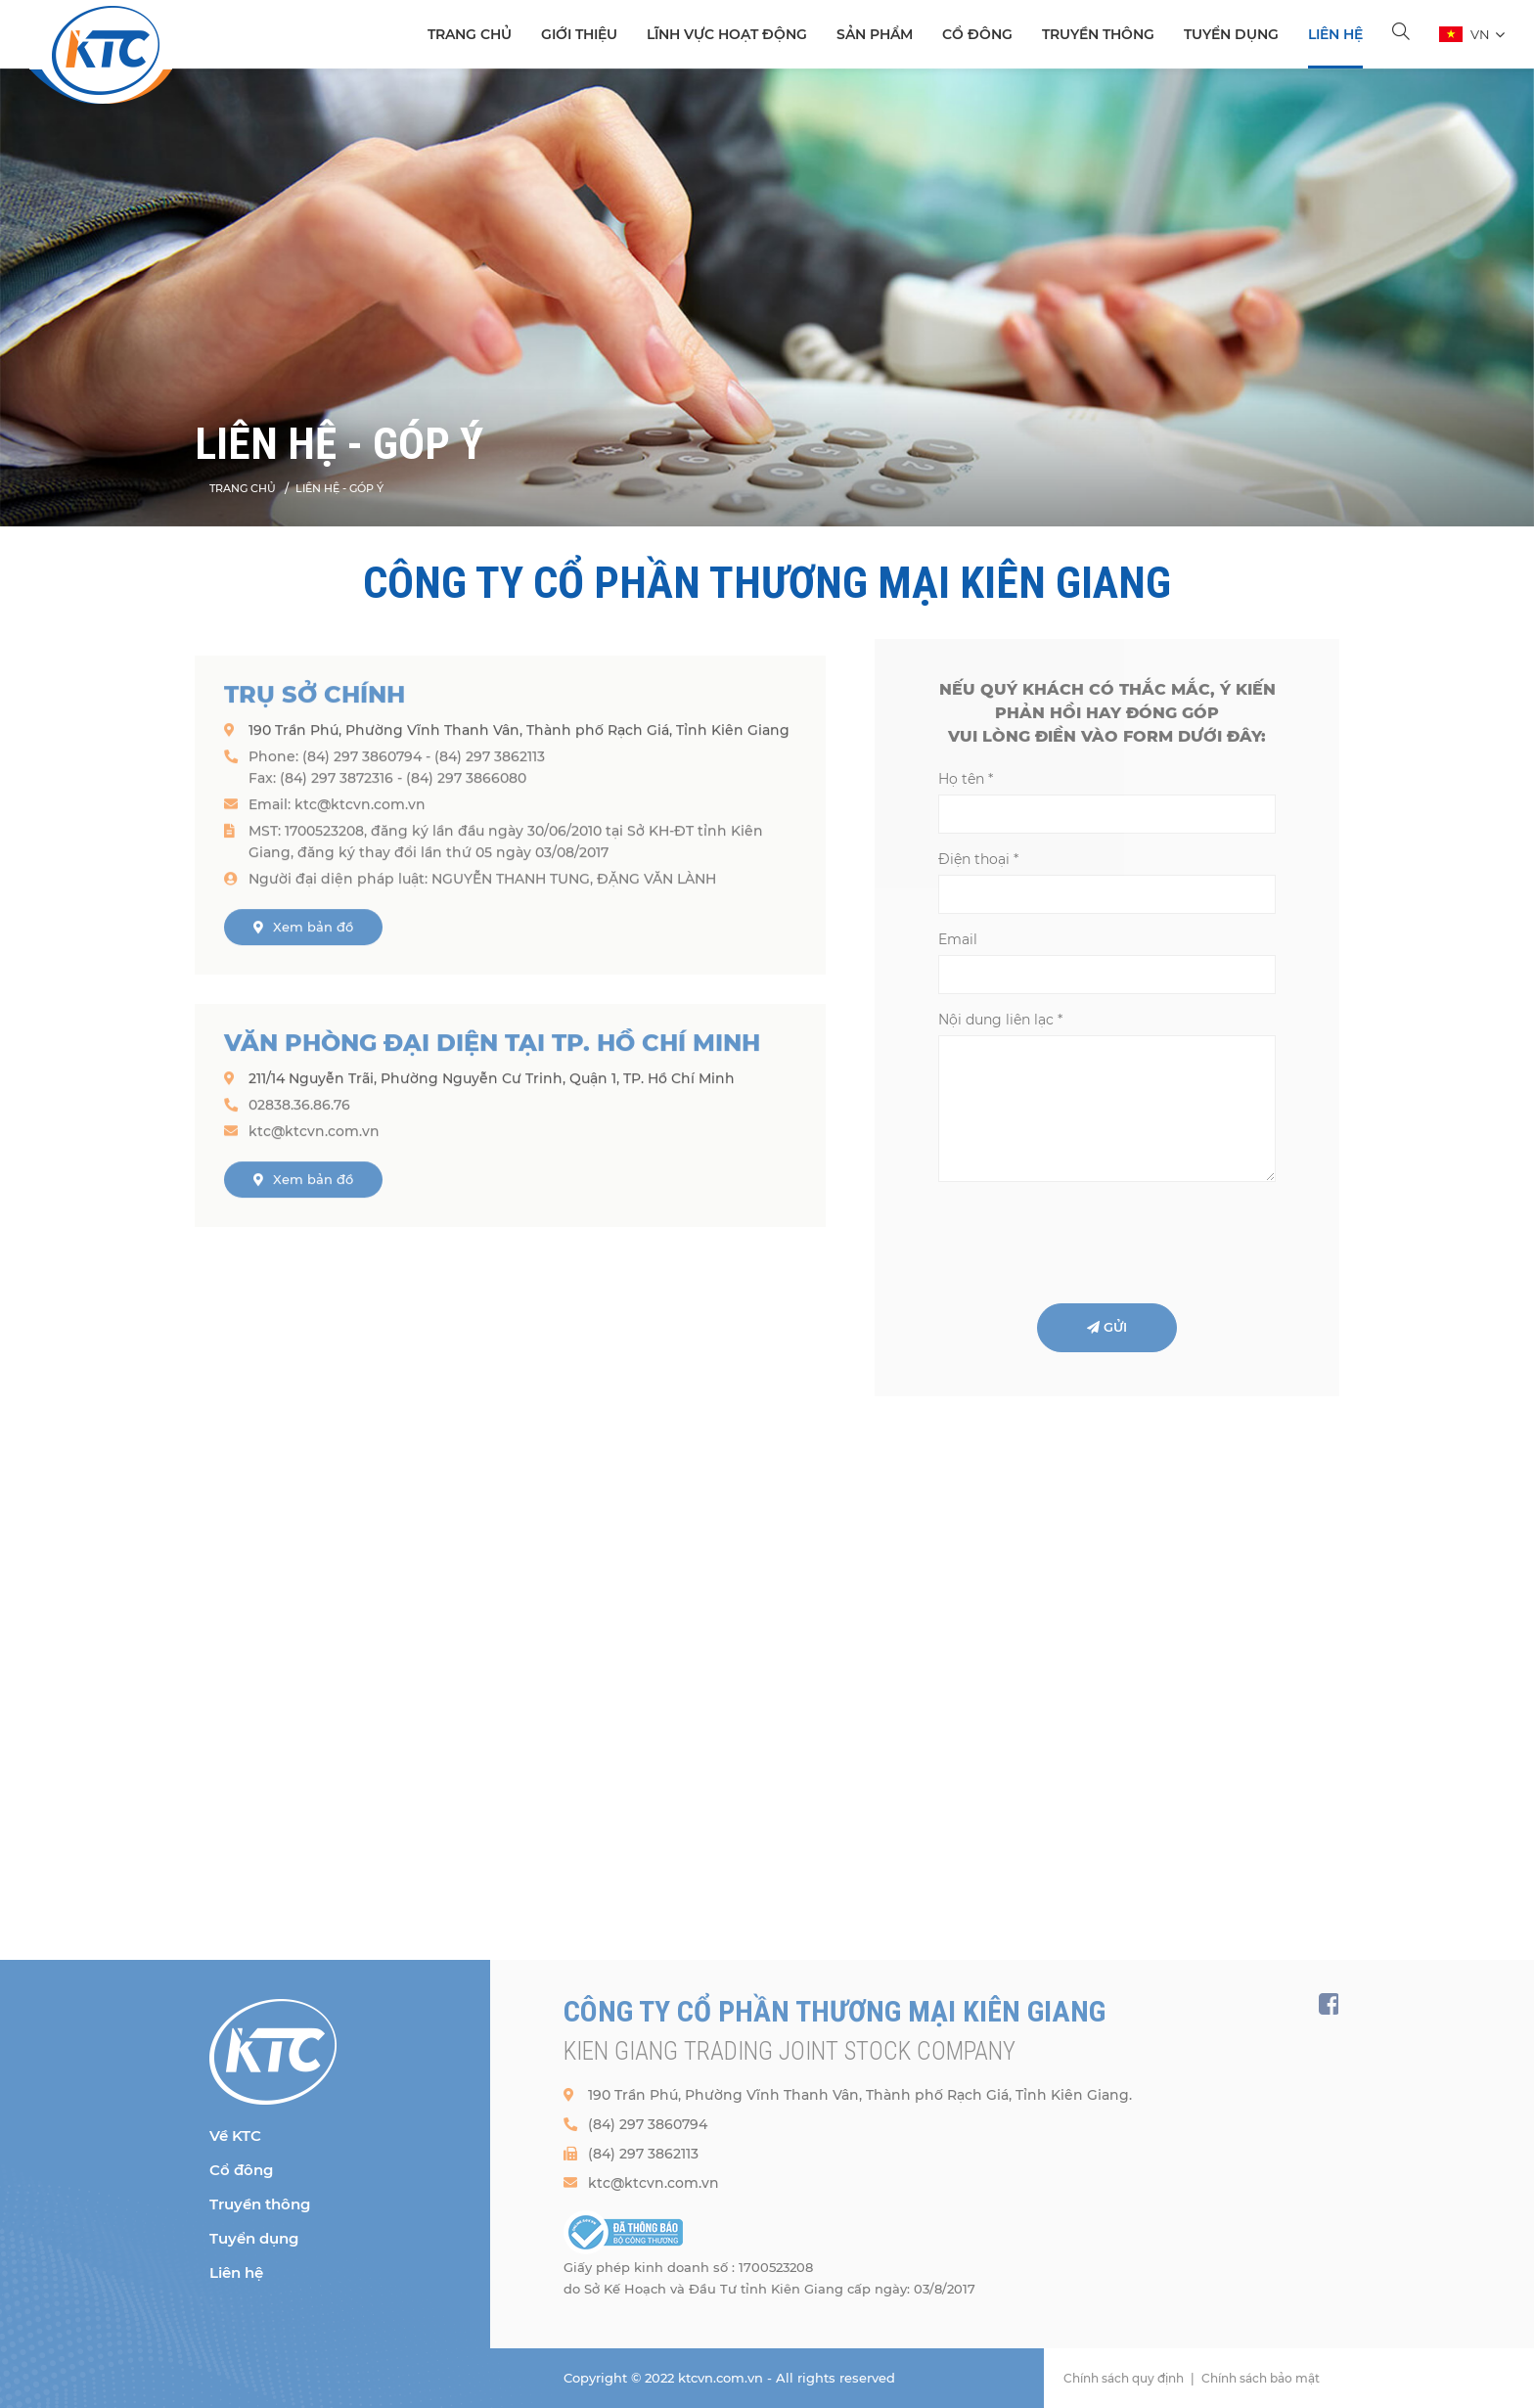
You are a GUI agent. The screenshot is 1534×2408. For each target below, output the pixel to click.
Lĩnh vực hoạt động (727, 34)
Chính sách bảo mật (1260, 2378)
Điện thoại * (978, 859)
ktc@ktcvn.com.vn (653, 2183)
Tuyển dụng (1231, 34)
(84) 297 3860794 (647, 2124)
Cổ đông (977, 34)
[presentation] (1087, 1241)
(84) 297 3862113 (643, 2153)
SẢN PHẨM (874, 34)
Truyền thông (1098, 34)
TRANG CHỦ (470, 34)
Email (957, 939)
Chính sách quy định (1123, 2378)
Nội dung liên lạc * (1000, 1019)
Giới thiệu (579, 34)
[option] (767, 297)
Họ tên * (965, 779)
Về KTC (235, 2135)
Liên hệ (1335, 34)
